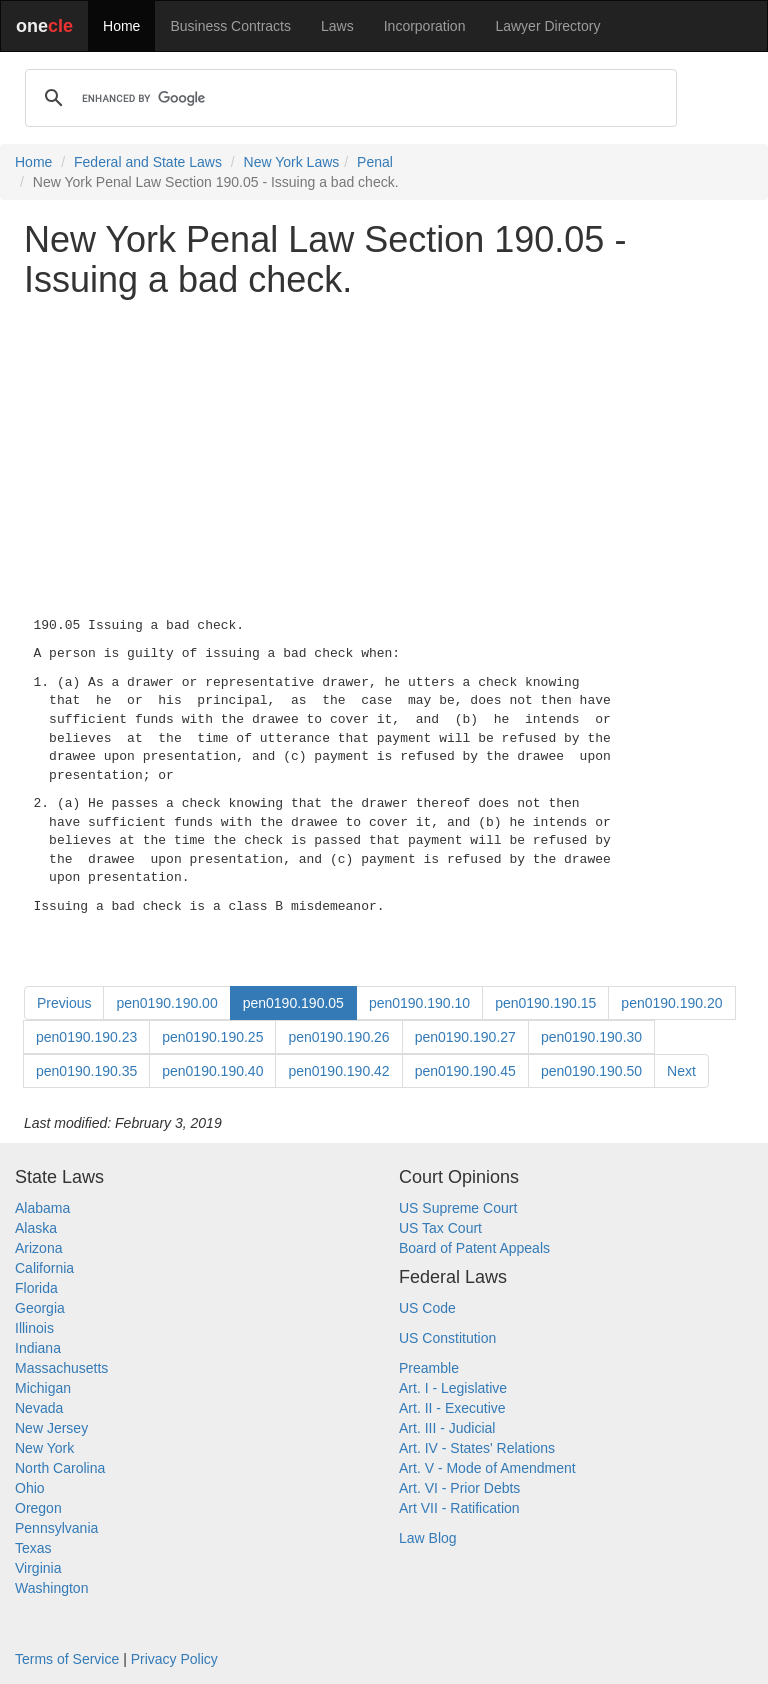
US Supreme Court (458, 1208)
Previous (64, 1003)
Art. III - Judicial (447, 1428)
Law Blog (428, 1538)
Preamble (429, 1368)
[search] (348, 98)
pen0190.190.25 (212, 1037)
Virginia (38, 1568)
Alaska (36, 1228)
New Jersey (51, 1428)
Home (121, 26)
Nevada (39, 1408)
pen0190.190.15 (545, 1003)
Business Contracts (230, 26)
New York (44, 1448)
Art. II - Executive (452, 1408)
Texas (33, 1548)
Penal (375, 162)
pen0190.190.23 (86, 1037)
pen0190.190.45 (465, 1071)
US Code (427, 1308)
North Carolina (60, 1468)
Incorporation (425, 26)
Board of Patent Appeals (474, 1248)
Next (681, 1071)
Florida (36, 1288)
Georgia (40, 1308)
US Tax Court (440, 1228)
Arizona (38, 1248)
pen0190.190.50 (591, 1071)
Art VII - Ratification (459, 1508)
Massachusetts (61, 1368)
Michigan (43, 1388)
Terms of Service (67, 1659)
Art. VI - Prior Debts (459, 1488)
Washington (51, 1588)
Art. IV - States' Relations (477, 1448)
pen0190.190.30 (591, 1037)
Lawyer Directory (547, 26)
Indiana (38, 1348)
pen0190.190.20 (671, 1003)
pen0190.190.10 (419, 1003)
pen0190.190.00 (166, 1003)
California (44, 1268)
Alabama (42, 1208)
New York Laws (292, 162)
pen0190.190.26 (338, 1037)
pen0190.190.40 (212, 1071)
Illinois (34, 1328)
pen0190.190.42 (338, 1071)
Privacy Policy (174, 1659)
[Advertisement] (384, 453)
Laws (337, 26)
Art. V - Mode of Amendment (487, 1468)
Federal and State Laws (148, 162)
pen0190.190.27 (465, 1037)
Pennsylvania (56, 1528)
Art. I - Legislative (453, 1388)
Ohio (30, 1488)
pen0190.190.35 (86, 1071)
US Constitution (447, 1338)
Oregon (38, 1508)
